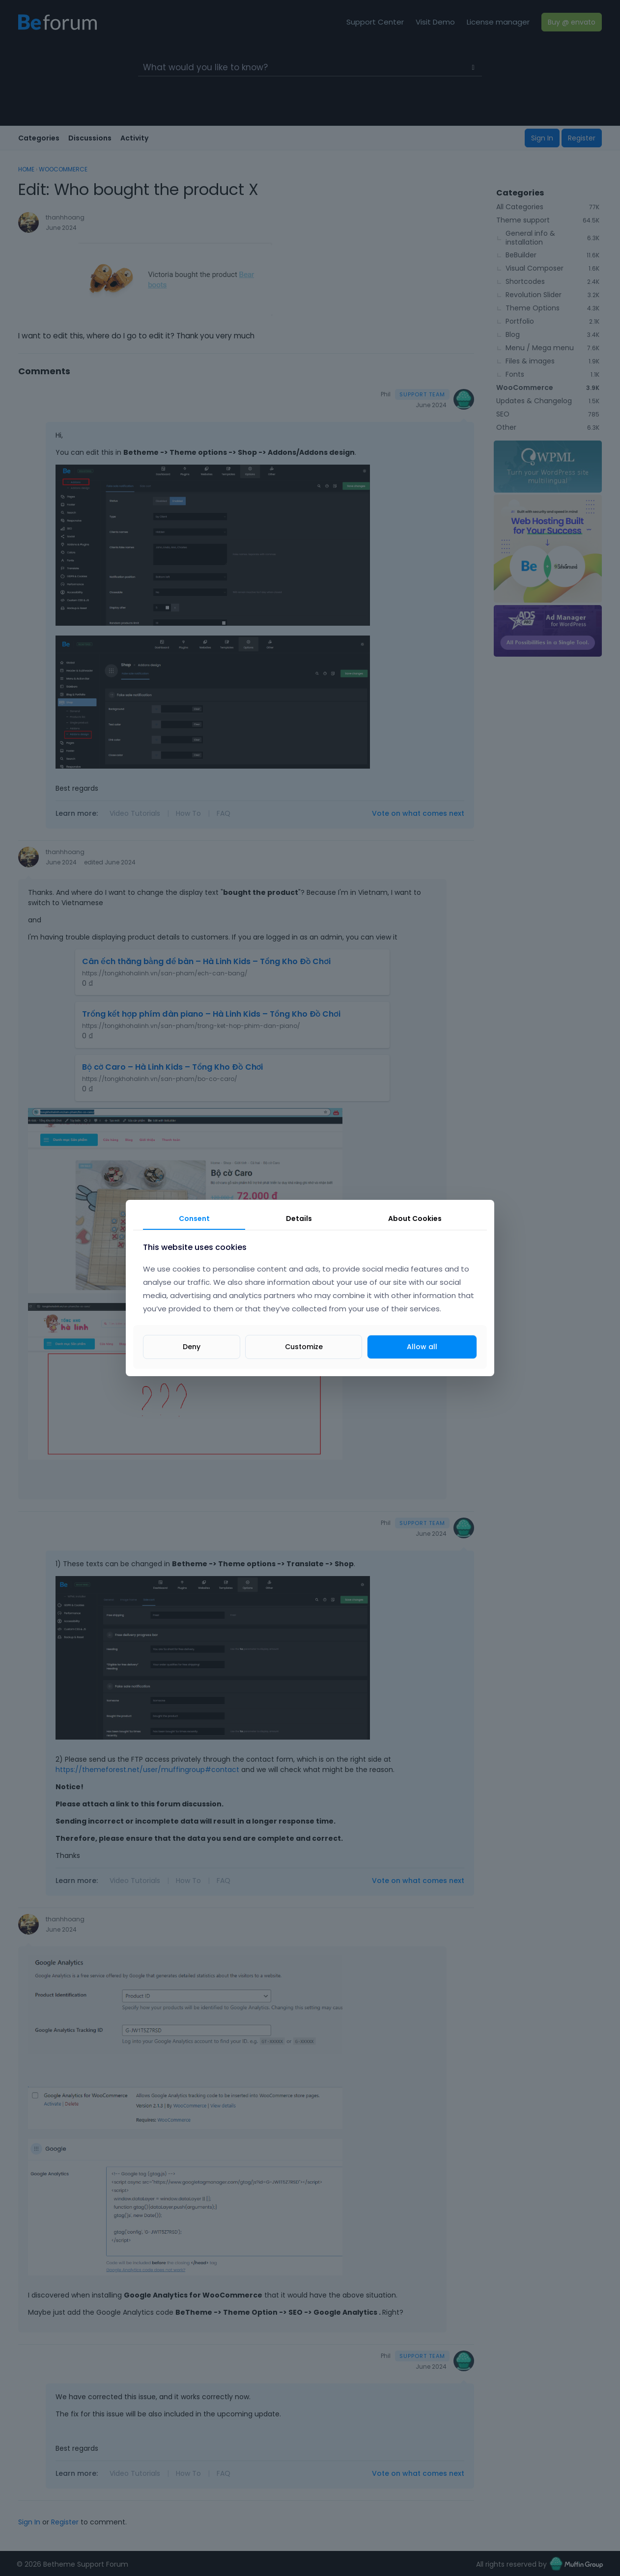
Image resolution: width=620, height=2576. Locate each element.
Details (299, 1218)
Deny (191, 1347)
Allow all (422, 1347)
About (415, 1218)
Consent (194, 1218)
